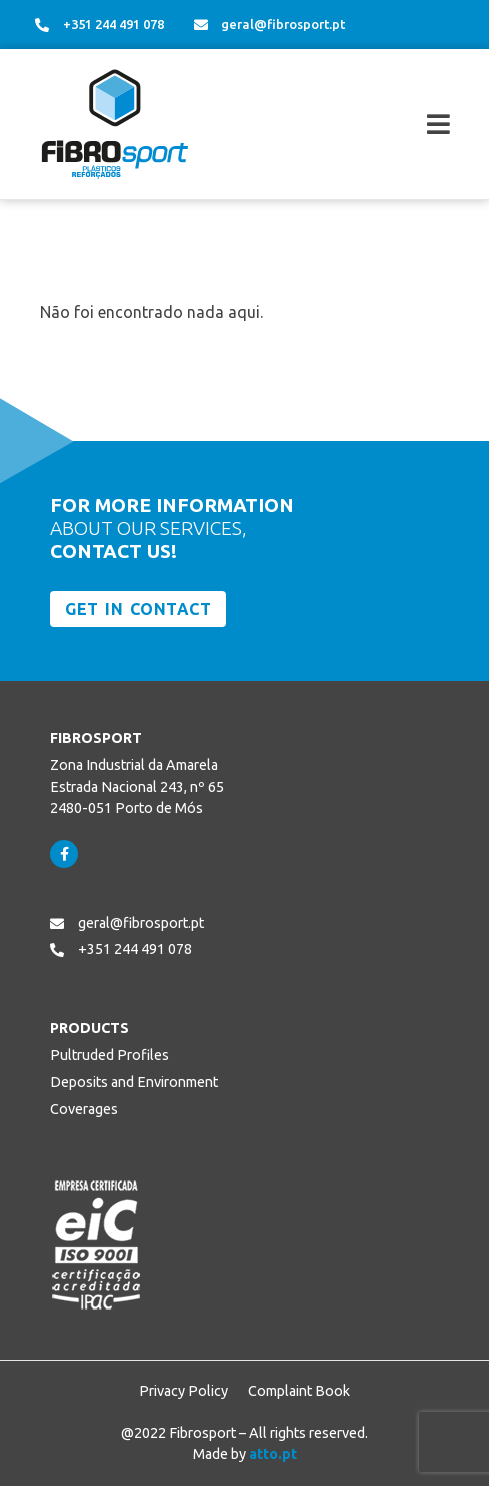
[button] (381, 124)
